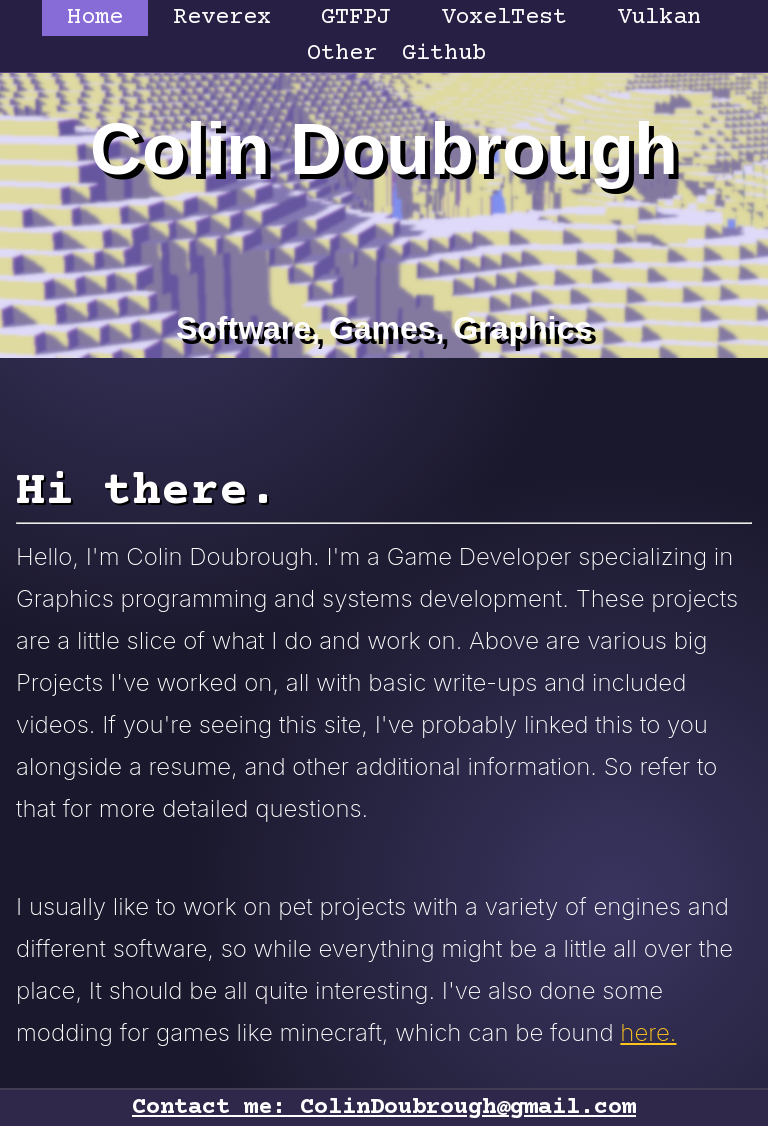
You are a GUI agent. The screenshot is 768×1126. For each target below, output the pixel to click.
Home (95, 17)
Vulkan (659, 17)
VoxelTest (504, 17)
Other (342, 53)
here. (648, 1032)
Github (444, 53)
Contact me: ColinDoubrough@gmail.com (384, 1107)
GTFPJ (356, 17)
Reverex (222, 17)
